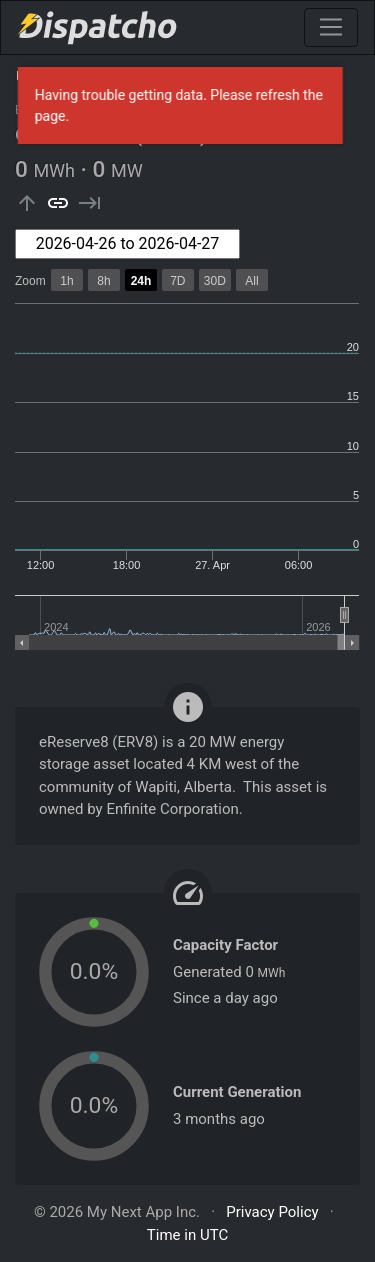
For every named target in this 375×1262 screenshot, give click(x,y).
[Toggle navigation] (331, 27)
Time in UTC (187, 1235)
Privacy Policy (272, 1212)
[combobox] (127, 244)
